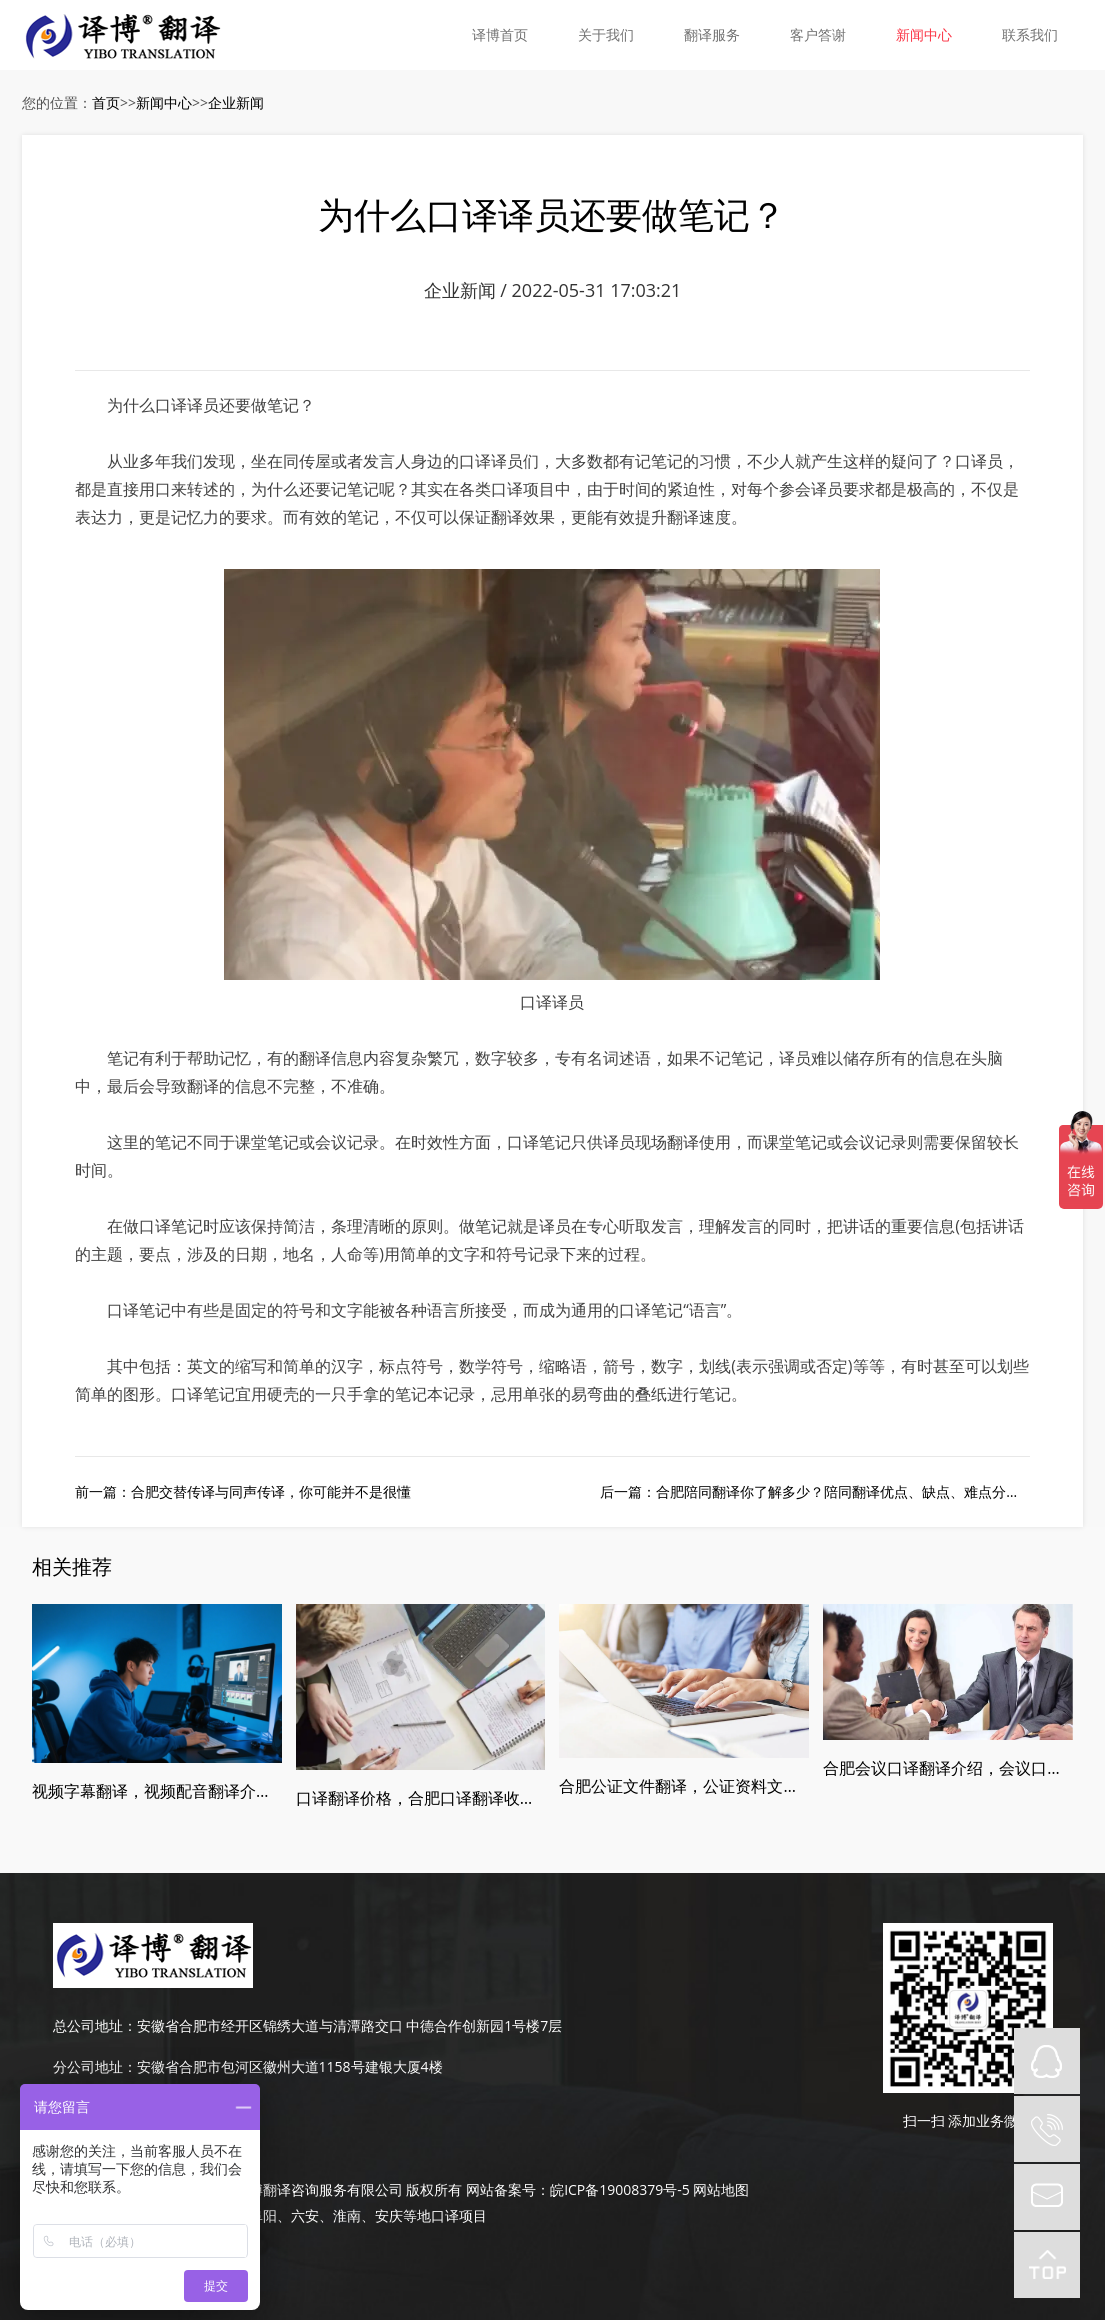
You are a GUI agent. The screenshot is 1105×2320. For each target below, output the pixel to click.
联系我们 (1030, 34)
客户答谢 (818, 34)
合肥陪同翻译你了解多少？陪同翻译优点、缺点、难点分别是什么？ (866, 1491)
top (1047, 2265)
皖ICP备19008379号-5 (620, 2189)
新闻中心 (924, 34)
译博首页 (500, 34)
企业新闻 (236, 102)
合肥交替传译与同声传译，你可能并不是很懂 (271, 1491)
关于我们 (606, 34)
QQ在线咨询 (1047, 2061)
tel (1047, 2129)
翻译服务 (712, 34)
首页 (106, 102)
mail (1047, 2197)
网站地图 (721, 2189)
